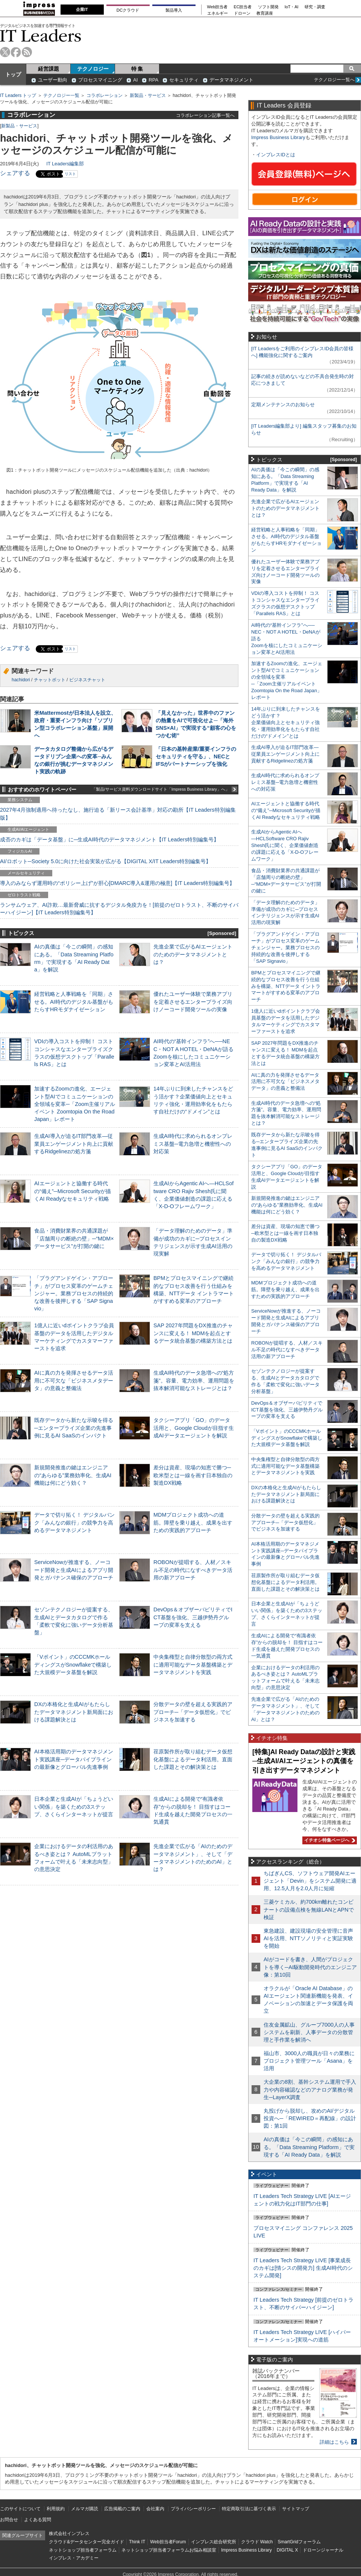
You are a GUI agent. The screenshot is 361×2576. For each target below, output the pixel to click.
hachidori (21, 679)
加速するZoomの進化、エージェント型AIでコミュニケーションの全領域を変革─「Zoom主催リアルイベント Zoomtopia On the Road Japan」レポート (74, 1104)
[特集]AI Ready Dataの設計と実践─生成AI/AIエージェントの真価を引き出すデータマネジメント (303, 1761)
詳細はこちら (334, 2442)
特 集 (137, 69)
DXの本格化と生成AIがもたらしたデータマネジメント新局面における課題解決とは (73, 1711)
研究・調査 (315, 7)
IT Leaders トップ (18, 95)
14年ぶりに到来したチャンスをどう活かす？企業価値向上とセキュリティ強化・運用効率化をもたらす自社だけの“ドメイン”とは (285, 722)
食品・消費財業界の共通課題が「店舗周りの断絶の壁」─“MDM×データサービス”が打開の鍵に (74, 1238)
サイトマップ (295, 2508)
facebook (16, 52)
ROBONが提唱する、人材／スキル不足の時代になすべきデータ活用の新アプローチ (192, 1569)
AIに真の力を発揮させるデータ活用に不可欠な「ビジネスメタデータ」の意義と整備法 (73, 1380)
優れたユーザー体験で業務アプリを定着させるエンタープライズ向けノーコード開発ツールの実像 (192, 1001)
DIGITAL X (287, 2550)
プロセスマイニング (100, 80)
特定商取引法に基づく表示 (249, 2508)
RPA (153, 80)
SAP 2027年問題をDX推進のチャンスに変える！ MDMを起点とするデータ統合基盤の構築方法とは (193, 1332)
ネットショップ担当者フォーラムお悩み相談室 (168, 2550)
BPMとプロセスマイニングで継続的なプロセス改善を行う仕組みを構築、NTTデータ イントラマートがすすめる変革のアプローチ (285, 986)
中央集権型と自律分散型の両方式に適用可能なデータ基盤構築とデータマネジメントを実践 (192, 1664)
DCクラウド (128, 10)
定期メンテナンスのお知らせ (283, 404)
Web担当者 (217, 7)
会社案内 (155, 2508)
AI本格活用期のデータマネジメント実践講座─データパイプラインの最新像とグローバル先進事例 (73, 1759)
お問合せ (9, 2519)
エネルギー (217, 13)
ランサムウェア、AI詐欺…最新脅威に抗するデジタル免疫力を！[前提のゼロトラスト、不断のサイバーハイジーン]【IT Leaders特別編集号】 (119, 908)
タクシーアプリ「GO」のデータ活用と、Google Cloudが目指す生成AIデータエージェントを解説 (193, 1427)
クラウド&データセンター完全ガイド (86, 2541)
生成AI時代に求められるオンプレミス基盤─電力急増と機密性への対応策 (192, 1143)
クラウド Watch (257, 2541)
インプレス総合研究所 (213, 2541)
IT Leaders (40, 35)
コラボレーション (104, 95)
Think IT (137, 2541)
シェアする (15, 173)
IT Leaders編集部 (65, 163)
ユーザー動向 (52, 80)
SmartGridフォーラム (299, 2541)
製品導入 (173, 10)
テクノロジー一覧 (61, 95)
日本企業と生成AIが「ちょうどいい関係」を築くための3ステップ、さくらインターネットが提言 (73, 1806)
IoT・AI (292, 7)
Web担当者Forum (168, 2541)
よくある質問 (37, 2519)
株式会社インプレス (69, 2533)
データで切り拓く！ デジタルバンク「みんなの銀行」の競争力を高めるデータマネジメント (74, 1522)
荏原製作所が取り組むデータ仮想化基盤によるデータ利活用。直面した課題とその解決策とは (192, 1759)
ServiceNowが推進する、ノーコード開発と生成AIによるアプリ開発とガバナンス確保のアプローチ (73, 1569)
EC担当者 (243, 7)
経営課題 (48, 69)
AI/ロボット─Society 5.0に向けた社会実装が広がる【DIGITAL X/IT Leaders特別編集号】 (105, 861)
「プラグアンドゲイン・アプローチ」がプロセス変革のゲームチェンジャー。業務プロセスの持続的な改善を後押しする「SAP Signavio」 (73, 1293)
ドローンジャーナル (323, 2550)
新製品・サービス (148, 95)
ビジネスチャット (87, 679)
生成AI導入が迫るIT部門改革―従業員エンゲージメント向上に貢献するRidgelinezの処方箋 (73, 1143)
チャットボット (49, 679)
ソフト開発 (268, 7)
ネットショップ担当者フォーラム (83, 2550)
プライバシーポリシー (193, 2508)
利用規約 (56, 2508)
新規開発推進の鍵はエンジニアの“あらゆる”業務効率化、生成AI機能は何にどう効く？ (72, 1474)
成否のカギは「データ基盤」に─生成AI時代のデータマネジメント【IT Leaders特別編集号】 (109, 839)
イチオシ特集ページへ (328, 1840)
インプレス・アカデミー (74, 2558)
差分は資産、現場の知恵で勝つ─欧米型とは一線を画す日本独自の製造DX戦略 (192, 1474)
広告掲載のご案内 (122, 2508)
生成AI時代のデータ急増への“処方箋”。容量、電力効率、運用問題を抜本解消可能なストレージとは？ (193, 1380)
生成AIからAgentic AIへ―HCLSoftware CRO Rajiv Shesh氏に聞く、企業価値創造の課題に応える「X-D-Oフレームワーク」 (285, 845)
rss (27, 52)
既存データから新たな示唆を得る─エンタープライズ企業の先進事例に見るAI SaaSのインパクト (73, 1427)
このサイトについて (20, 2508)
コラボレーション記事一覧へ (205, 115)
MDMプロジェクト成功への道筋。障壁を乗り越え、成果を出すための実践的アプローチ (192, 1522)
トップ (13, 74)
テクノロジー (93, 69)
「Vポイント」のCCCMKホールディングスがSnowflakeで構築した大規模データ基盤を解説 (73, 1664)
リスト (70, 174)
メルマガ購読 (84, 2508)
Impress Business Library (278, 137)
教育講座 (264, 13)
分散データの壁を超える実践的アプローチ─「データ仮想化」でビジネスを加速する (192, 1711)
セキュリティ (184, 80)
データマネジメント (231, 80)
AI (135, 80)
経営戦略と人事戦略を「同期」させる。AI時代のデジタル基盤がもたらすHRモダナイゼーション (73, 1001)
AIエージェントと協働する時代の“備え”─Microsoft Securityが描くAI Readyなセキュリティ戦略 (72, 1190)
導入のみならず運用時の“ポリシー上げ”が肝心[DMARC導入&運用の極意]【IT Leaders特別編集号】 (117, 883)
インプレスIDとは (275, 154)
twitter (5, 52)
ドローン (242, 13)
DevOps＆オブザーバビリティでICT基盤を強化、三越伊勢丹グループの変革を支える (192, 1617)
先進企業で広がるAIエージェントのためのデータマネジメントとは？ (192, 954)
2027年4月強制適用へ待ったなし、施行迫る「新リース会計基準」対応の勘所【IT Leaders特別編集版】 (118, 813)
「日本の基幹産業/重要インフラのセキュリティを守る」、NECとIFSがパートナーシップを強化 (196, 756)
